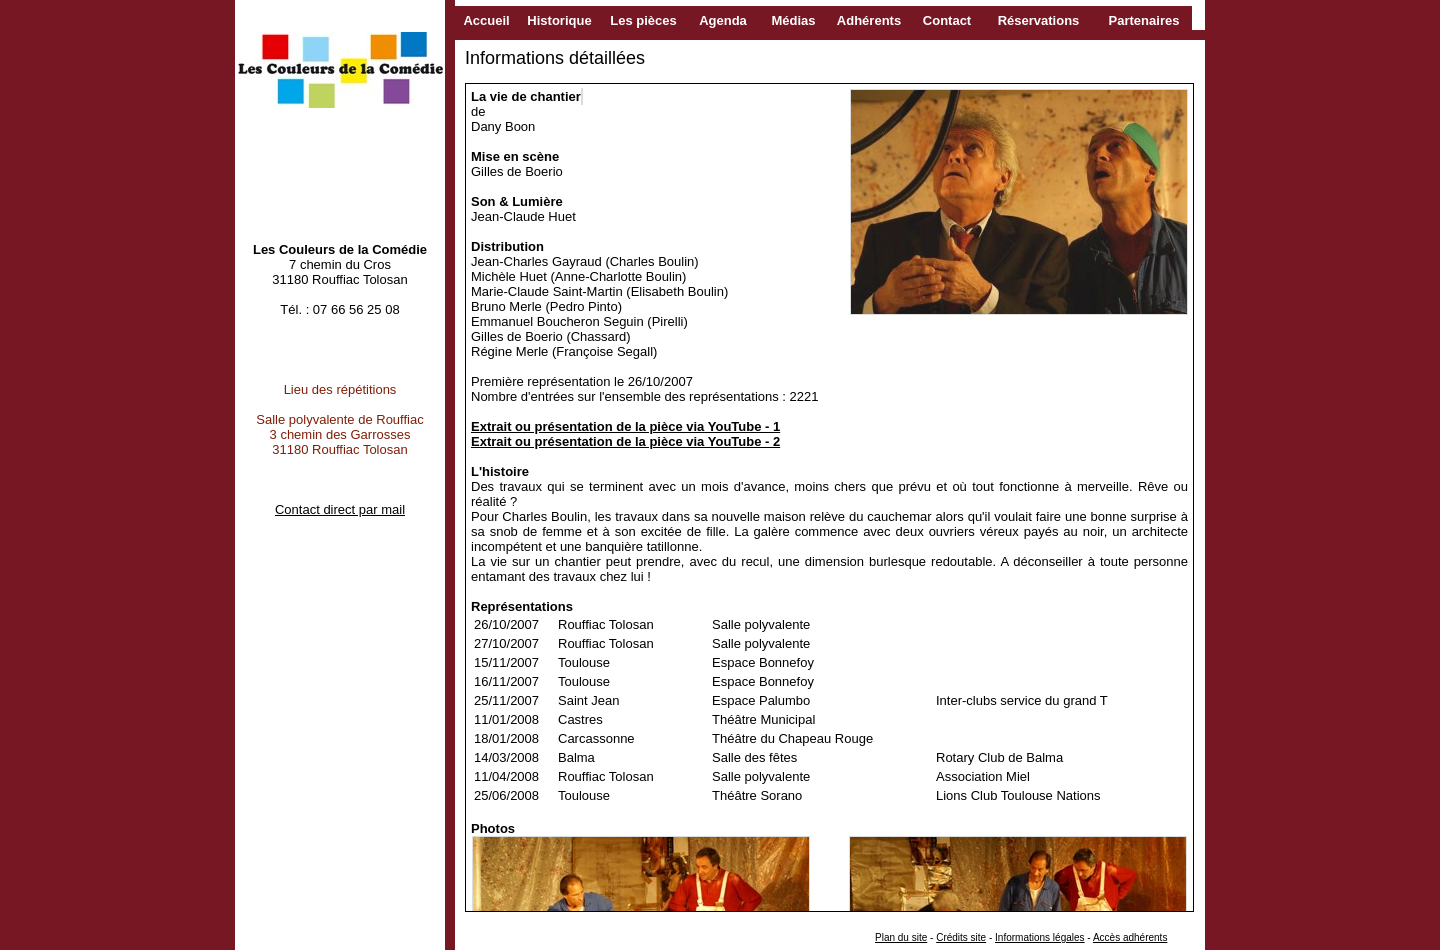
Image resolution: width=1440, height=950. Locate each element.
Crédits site (961, 937)
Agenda (723, 20)
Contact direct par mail (340, 509)
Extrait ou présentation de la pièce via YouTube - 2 (625, 441)
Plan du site (901, 937)
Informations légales (1040, 937)
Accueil (486, 20)
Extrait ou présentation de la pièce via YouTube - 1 (625, 426)
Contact (947, 20)
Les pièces (643, 20)
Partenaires (1144, 20)
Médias (793, 20)
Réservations (1039, 20)
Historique (559, 20)
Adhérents (869, 20)
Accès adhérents (1130, 937)
